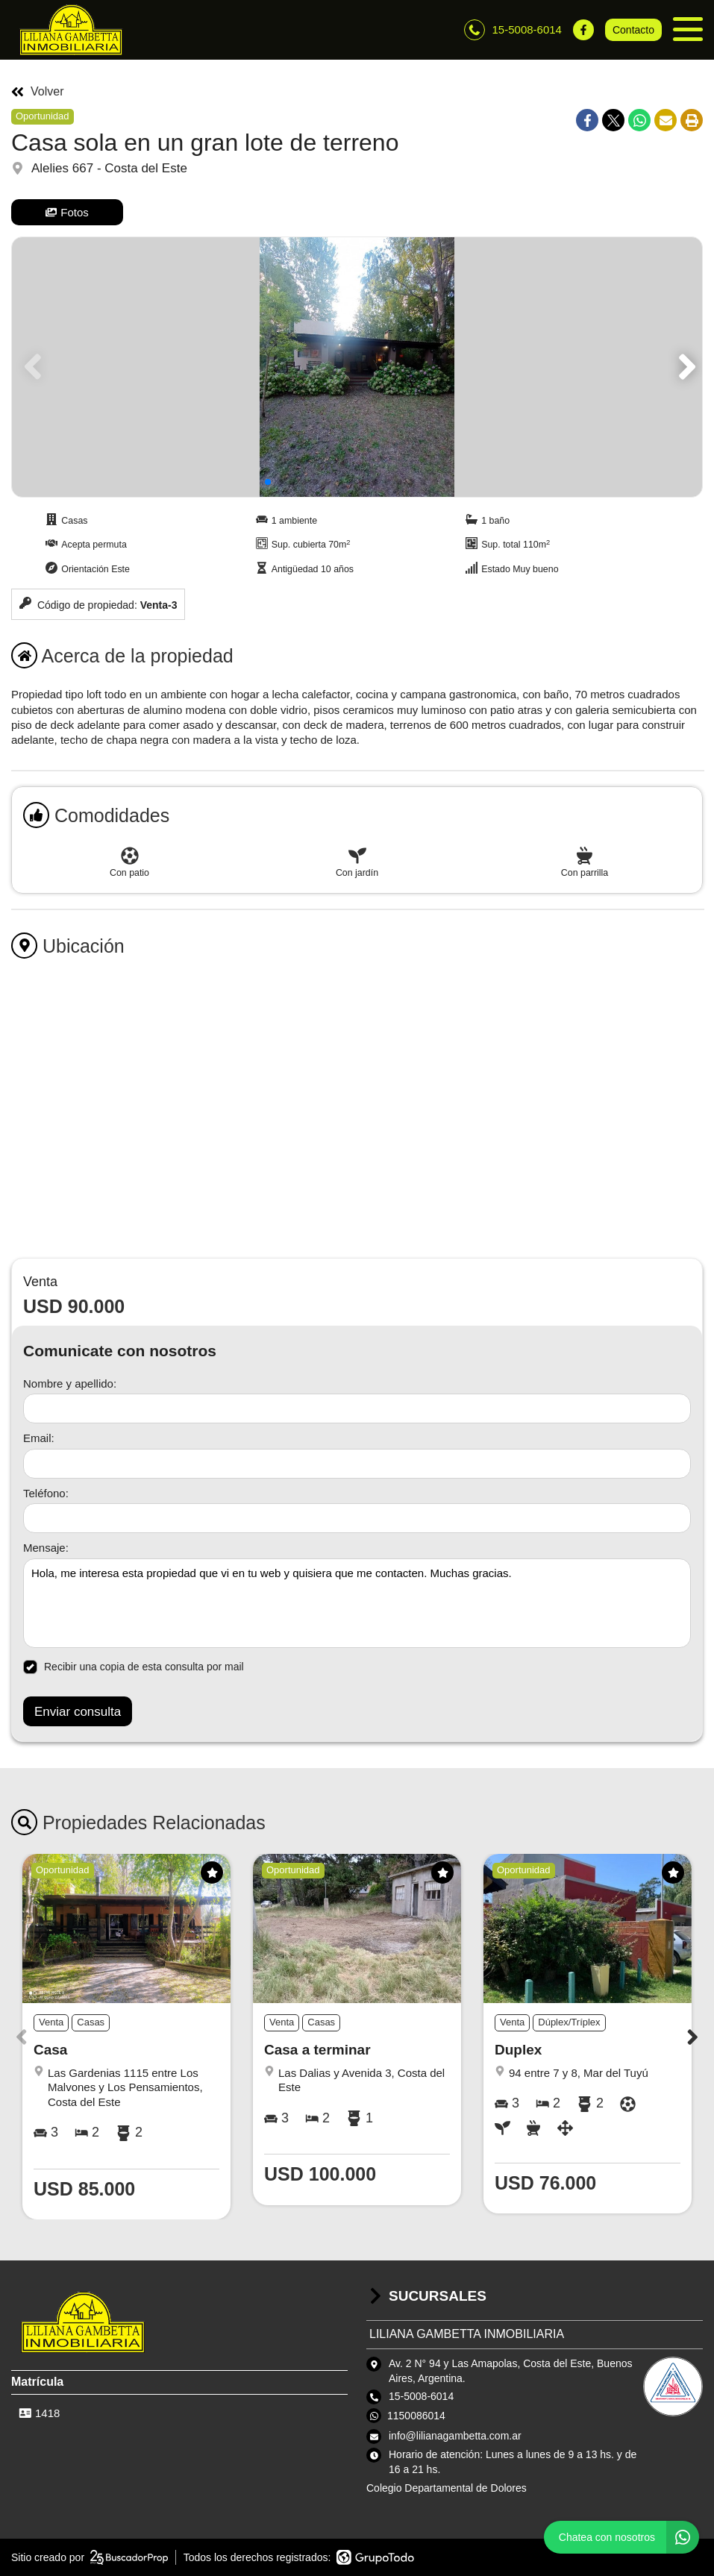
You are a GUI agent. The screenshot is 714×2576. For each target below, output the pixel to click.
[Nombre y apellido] (357, 1408)
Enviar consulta (77, 1712)
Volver (37, 92)
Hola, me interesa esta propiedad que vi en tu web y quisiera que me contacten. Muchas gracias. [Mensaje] (357, 1603)
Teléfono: (46, 1493)
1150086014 (416, 2416)
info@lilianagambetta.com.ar (455, 2436)
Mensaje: (46, 1547)
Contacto (633, 30)
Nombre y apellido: (69, 1383)
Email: (38, 1438)
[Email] (357, 1464)
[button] (684, 367)
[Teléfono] (357, 1518)
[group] (357, 367)
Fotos (67, 212)
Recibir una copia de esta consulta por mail (133, 1667)
